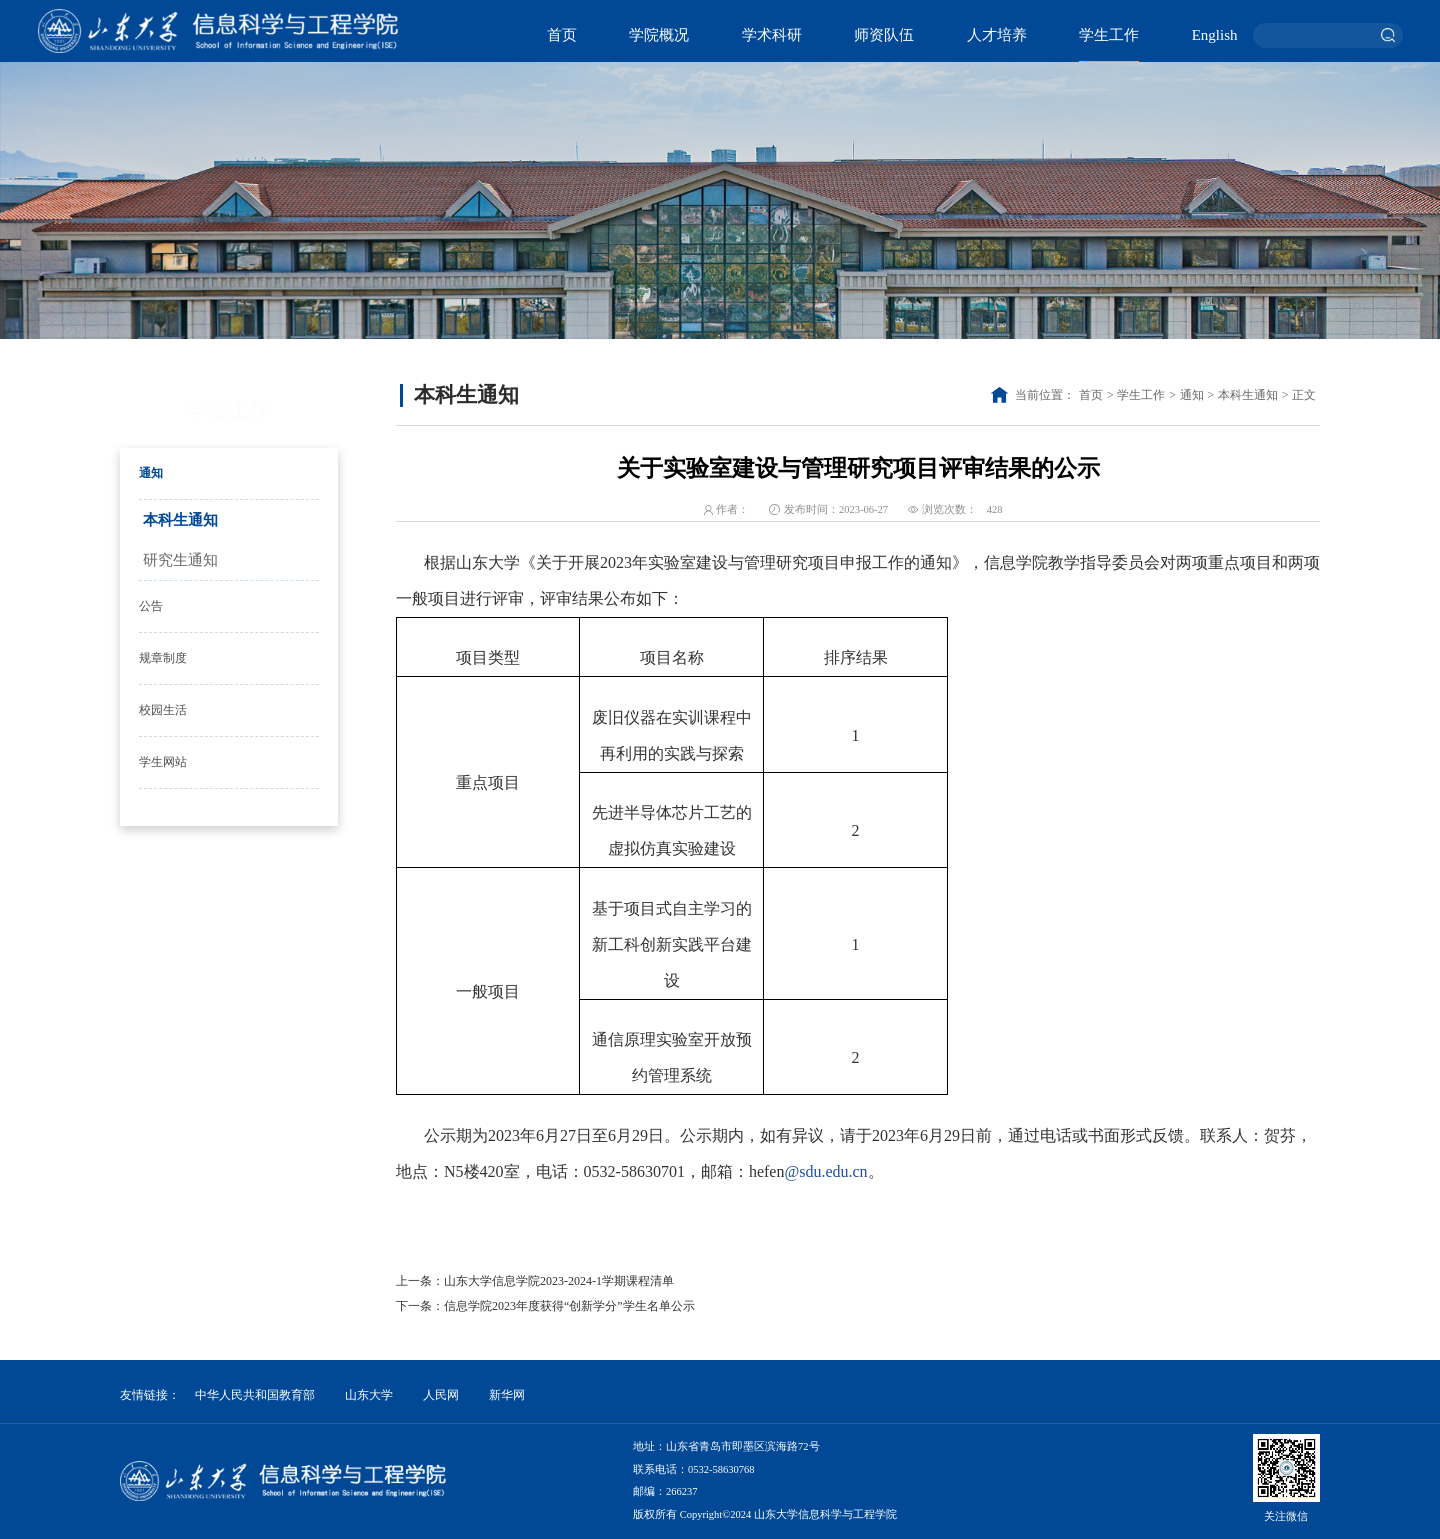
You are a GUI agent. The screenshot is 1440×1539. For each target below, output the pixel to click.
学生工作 (1109, 35)
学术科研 (772, 35)
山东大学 (369, 1395)
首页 (562, 35)
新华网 (507, 1395)
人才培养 (997, 35)
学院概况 (659, 35)
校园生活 (163, 710)
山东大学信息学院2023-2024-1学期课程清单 (559, 1281)
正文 (1304, 395)
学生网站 (163, 762)
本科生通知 (180, 520)
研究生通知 (180, 560)
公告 (151, 606)
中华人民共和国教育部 (255, 1395)
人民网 (441, 1395)
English (1215, 35)
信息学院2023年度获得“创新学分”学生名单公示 (569, 1306)
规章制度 (163, 658)
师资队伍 (884, 35)
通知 (151, 473)
